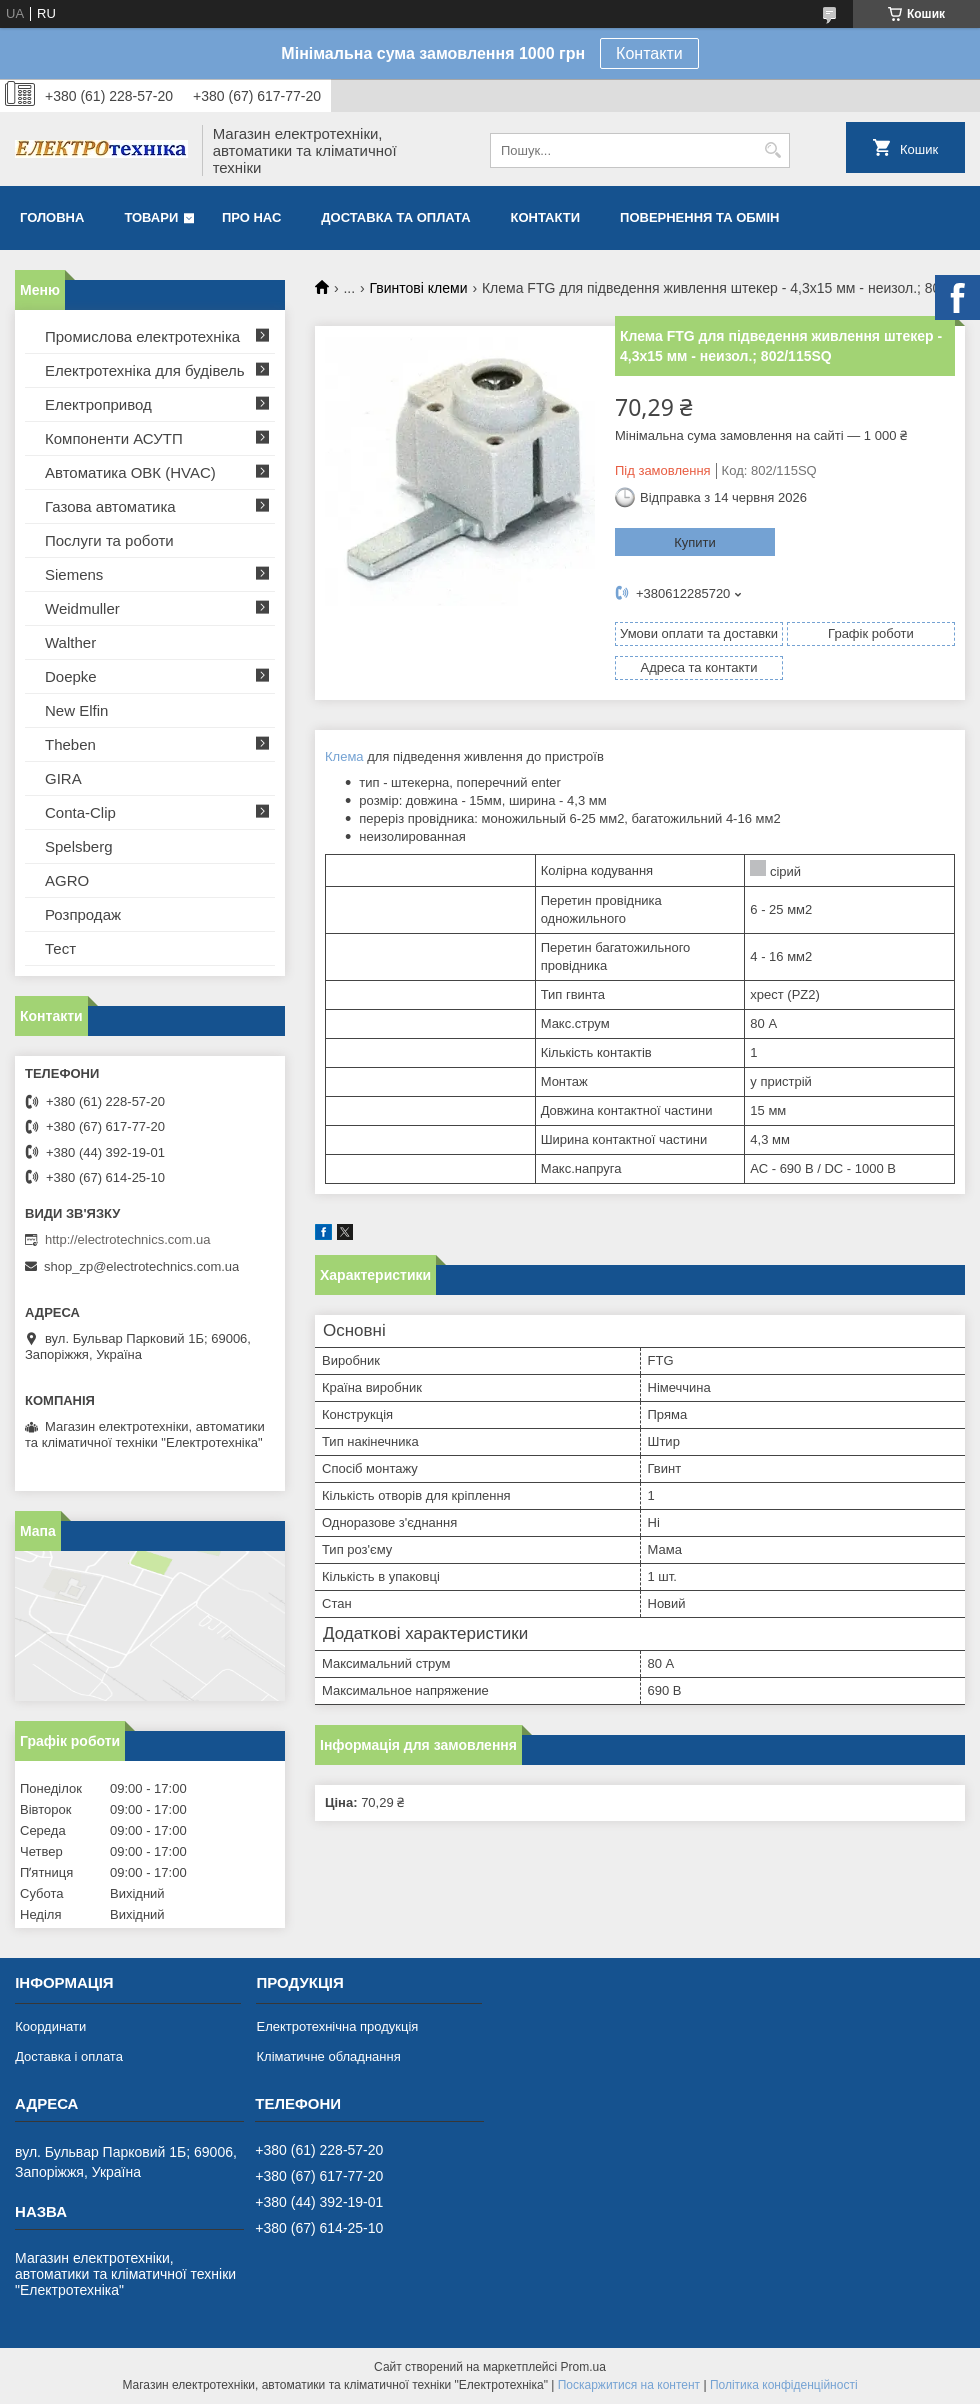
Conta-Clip (80, 812)
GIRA (63, 778)
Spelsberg (79, 846)
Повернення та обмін (699, 217)
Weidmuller (82, 608)
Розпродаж (83, 914)
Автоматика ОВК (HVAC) (130, 472)
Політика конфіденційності (784, 2385)
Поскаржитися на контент (629, 2385)
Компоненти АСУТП (114, 438)
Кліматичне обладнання (328, 2056)
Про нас (251, 217)
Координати (50, 2026)
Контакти (649, 53)
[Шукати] (772, 150)
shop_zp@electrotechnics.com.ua (141, 1266)
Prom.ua (583, 2367)
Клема (344, 756)
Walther (70, 642)
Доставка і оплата (69, 2056)
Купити (695, 542)
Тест (60, 948)
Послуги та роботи (109, 540)
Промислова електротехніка (142, 336)
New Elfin (76, 710)
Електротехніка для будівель (145, 370)
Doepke (71, 676)
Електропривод (98, 404)
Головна (52, 217)
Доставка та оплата (395, 217)
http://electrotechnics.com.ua (127, 1239)
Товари (151, 217)
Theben (70, 744)
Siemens (74, 574)
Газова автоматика (110, 506)
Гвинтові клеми (419, 288)
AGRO (67, 880)
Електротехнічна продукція (337, 2026)
